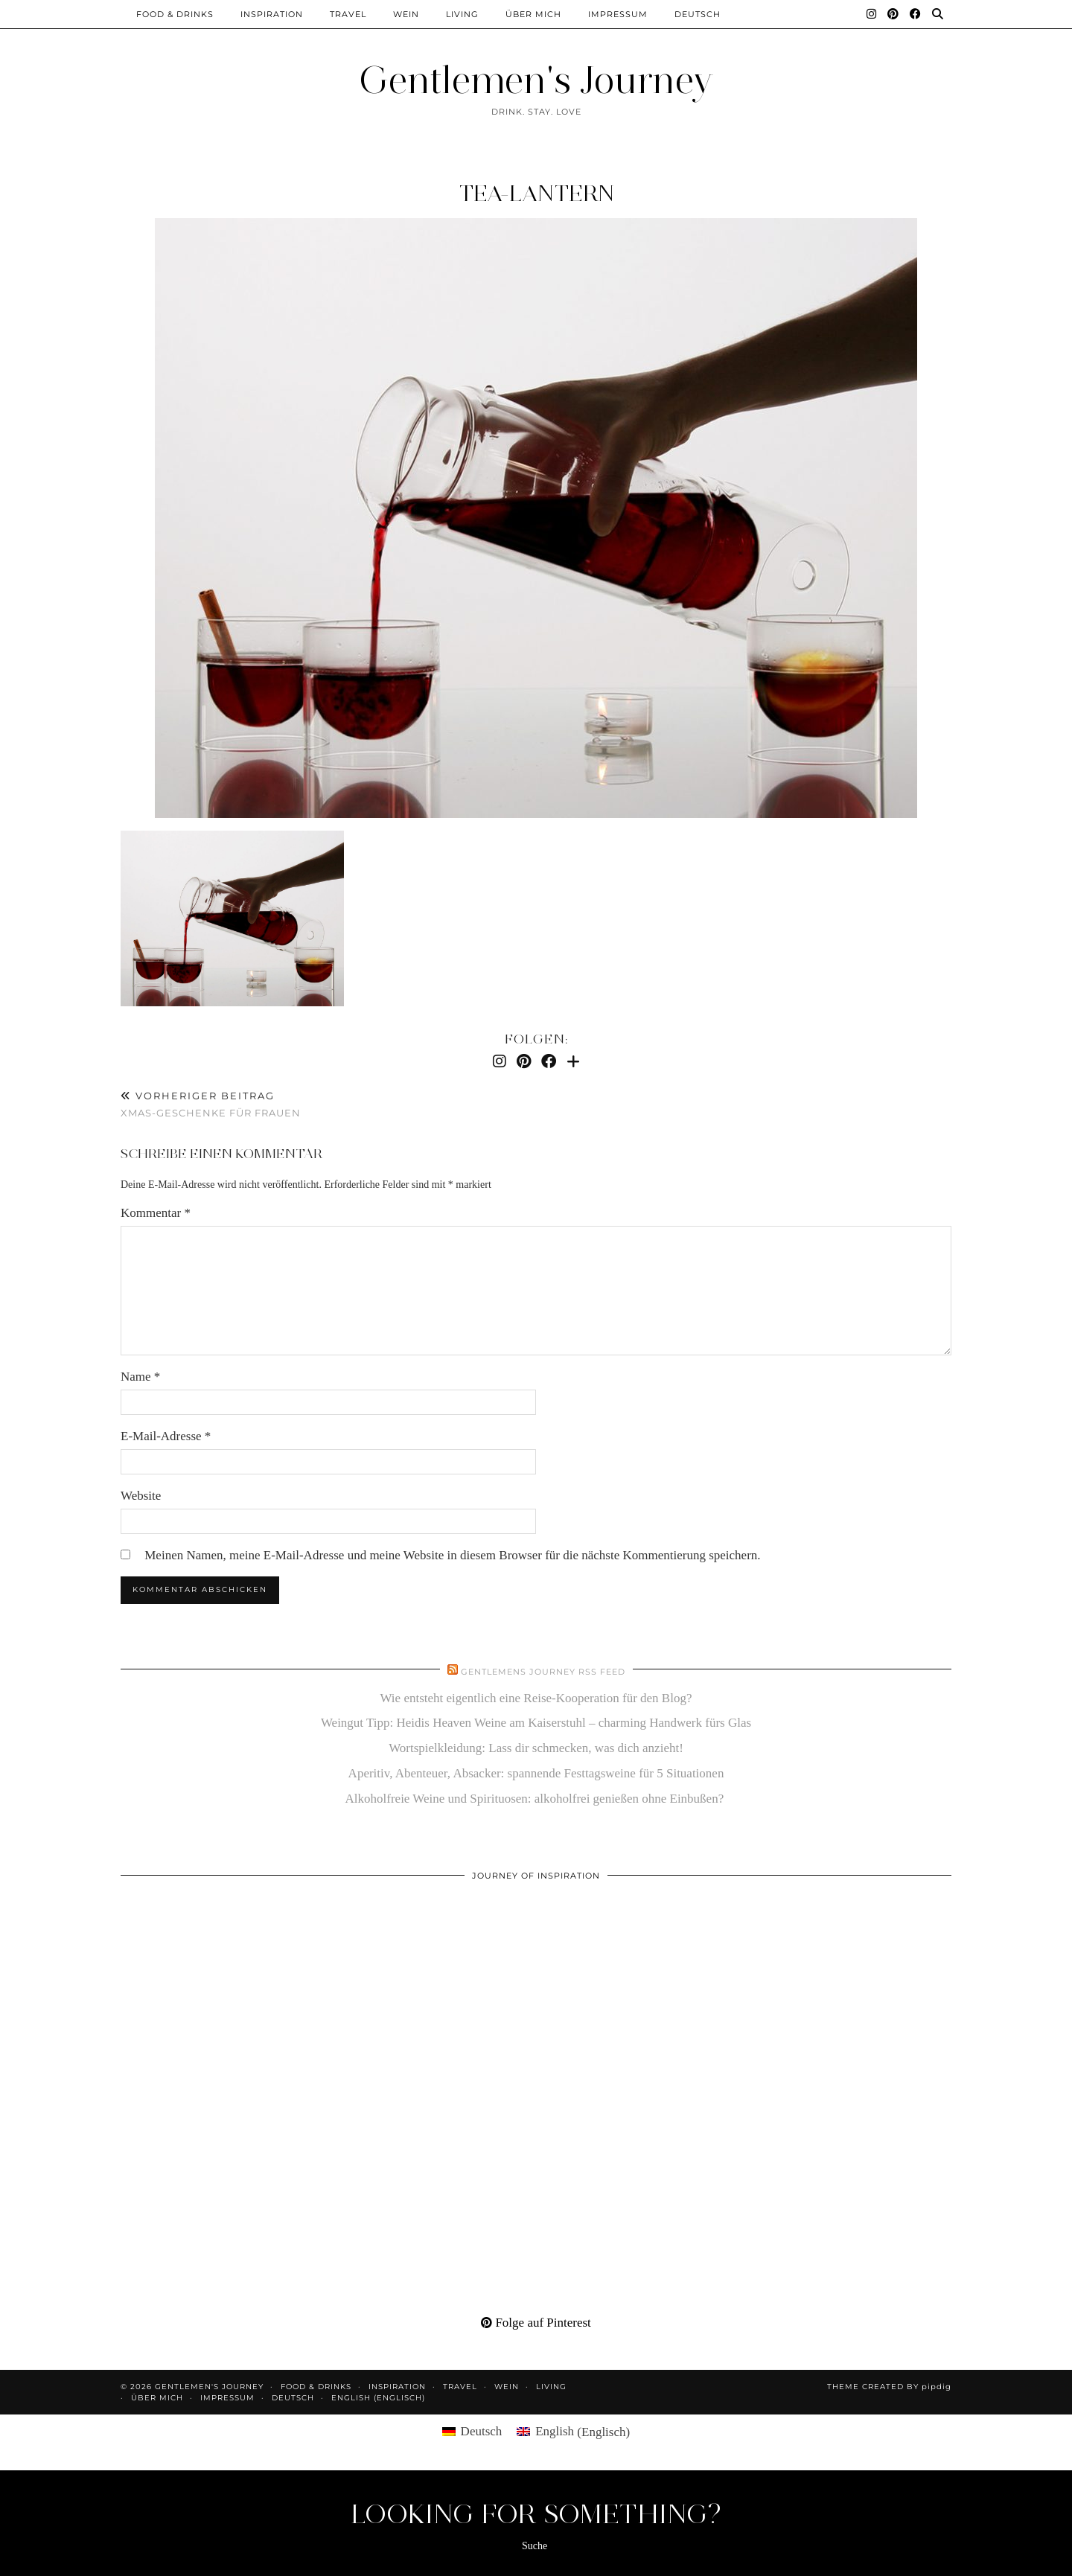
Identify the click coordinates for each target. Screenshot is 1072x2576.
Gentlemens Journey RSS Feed (543, 1671)
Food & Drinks (175, 14)
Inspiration (271, 14)
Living (462, 14)
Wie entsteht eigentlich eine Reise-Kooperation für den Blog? (536, 1698)
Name (140, 1377)
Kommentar (156, 1213)
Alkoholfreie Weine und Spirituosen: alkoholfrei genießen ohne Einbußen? (536, 1799)
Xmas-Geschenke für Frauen (211, 1104)
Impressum (618, 14)
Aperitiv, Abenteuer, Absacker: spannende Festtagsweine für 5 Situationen (536, 1773)
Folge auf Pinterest (536, 2322)
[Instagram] (872, 14)
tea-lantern (536, 193)
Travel (348, 14)
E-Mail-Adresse (166, 1436)
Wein (406, 14)
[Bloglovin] (573, 1061)
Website (141, 1496)
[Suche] (938, 14)
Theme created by (889, 2386)
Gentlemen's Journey (536, 80)
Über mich (533, 14)
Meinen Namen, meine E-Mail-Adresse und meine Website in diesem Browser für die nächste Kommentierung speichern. (452, 1555)
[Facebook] (916, 14)
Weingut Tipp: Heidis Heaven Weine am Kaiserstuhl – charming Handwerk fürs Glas (536, 1723)
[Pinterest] (893, 14)
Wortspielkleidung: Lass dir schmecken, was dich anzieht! (536, 1748)
